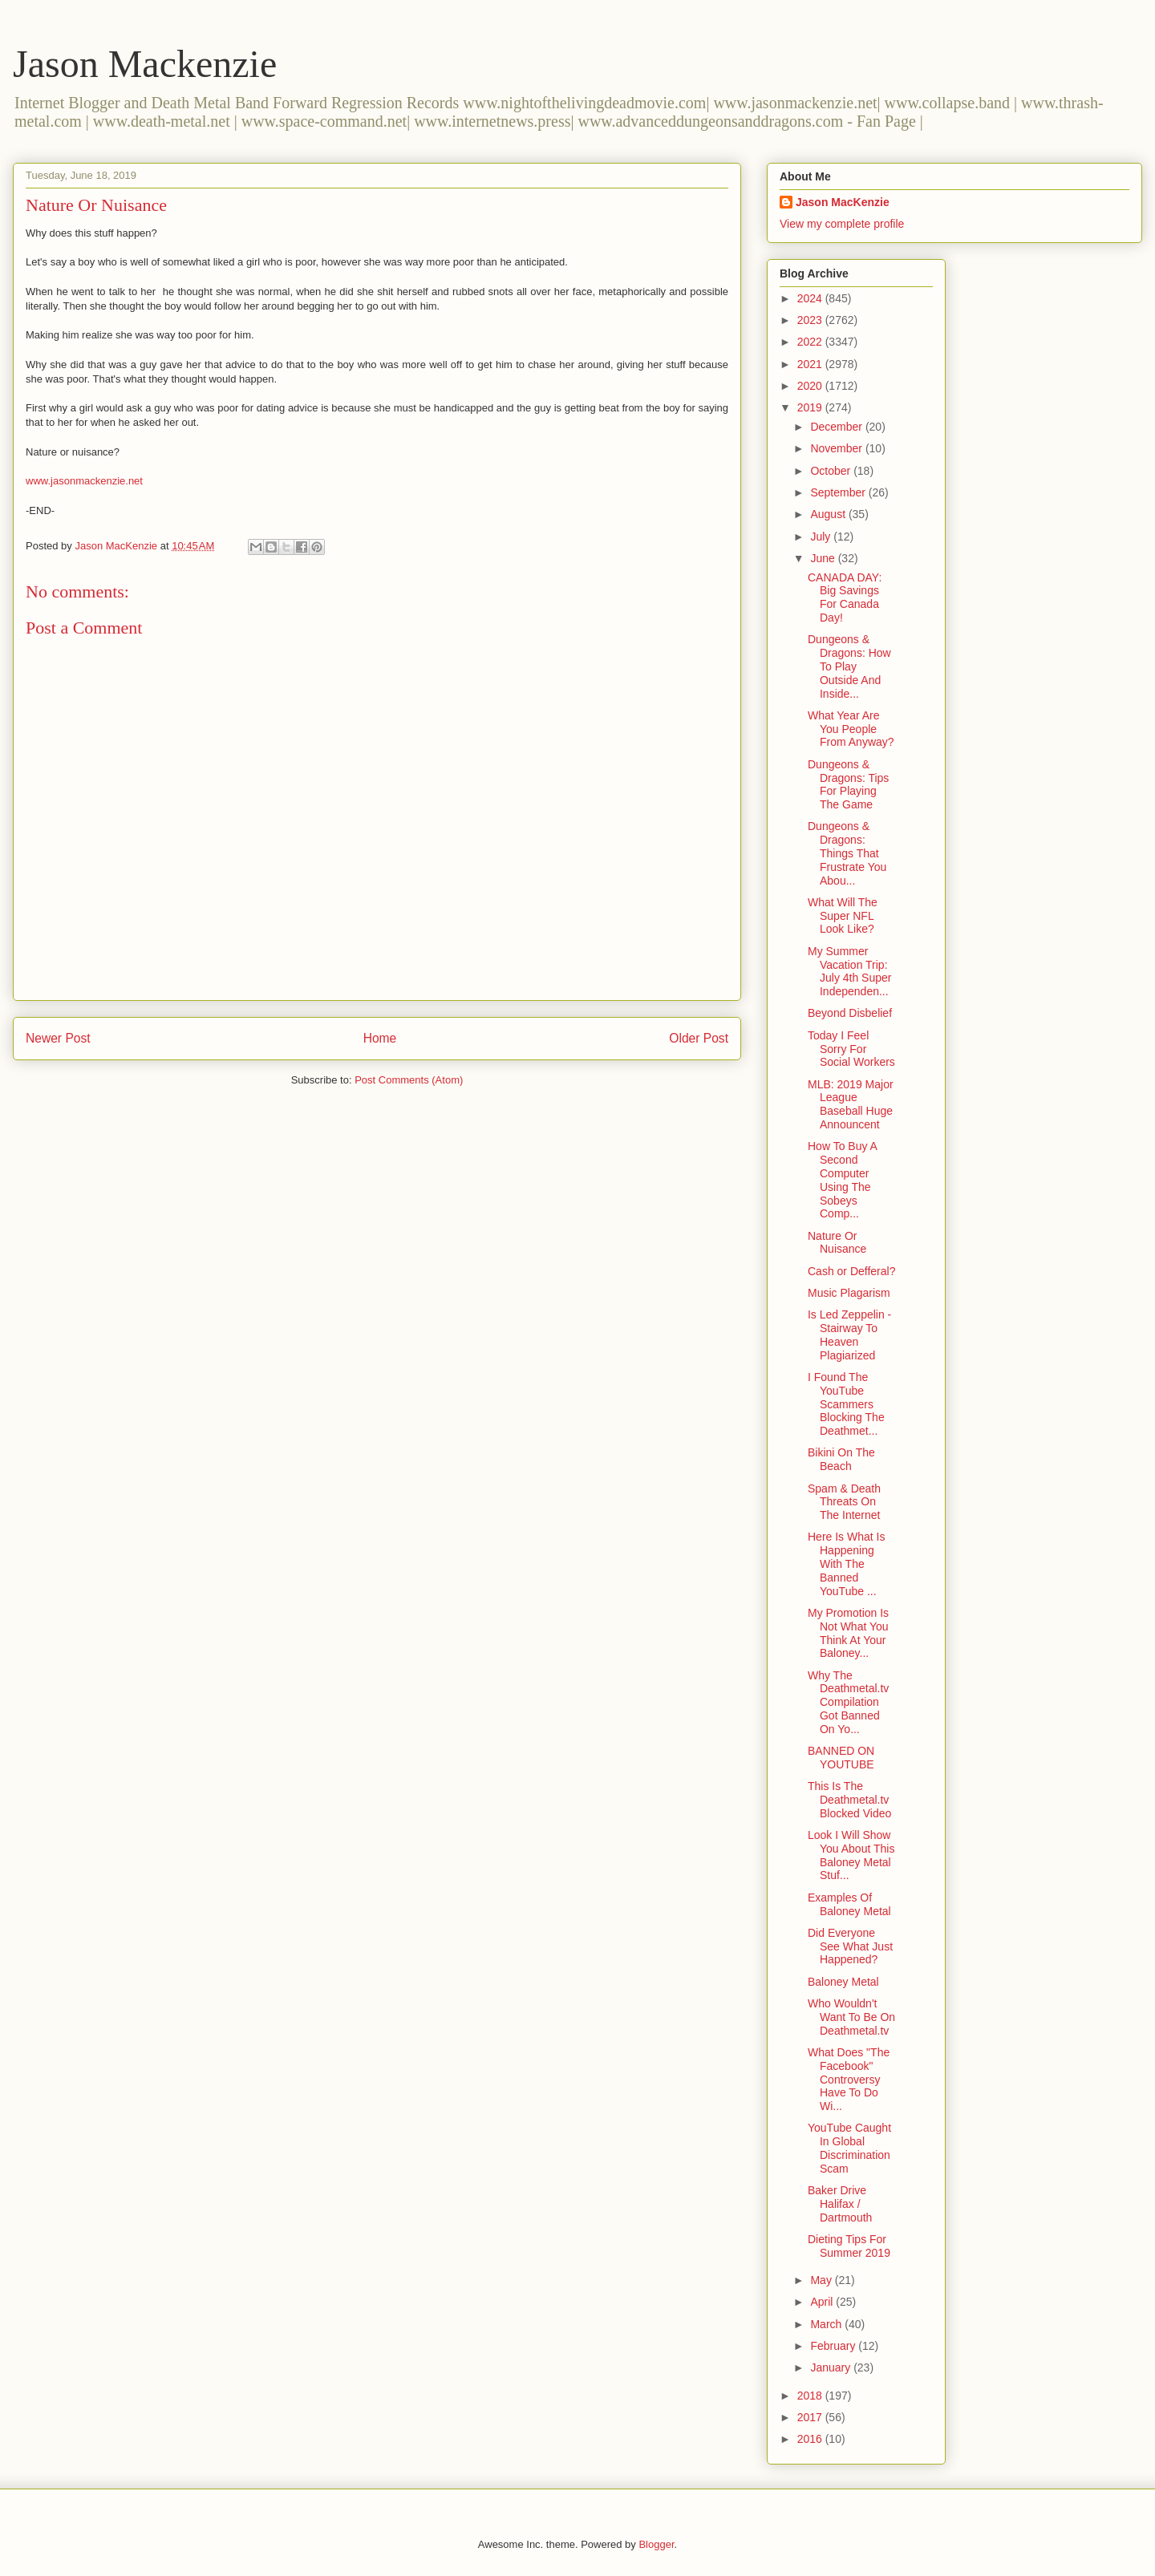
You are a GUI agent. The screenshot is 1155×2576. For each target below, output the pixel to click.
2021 (811, 364)
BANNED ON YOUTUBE (841, 1757)
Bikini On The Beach (841, 1459)
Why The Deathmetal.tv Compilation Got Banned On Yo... (848, 1702)
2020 (811, 385)
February (834, 2345)
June (823, 558)
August (829, 514)
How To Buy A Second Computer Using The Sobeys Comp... (842, 1180)
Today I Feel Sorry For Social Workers (851, 1049)
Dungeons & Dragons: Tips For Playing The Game (848, 784)
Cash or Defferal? (851, 1271)
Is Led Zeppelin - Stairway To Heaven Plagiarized (849, 1334)
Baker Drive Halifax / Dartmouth (840, 2204)
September (839, 492)
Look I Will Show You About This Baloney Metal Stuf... (851, 1855)
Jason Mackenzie (145, 64)
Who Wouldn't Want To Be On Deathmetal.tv (851, 2017)
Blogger (656, 2544)
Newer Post (58, 1038)
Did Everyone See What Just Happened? (850, 1946)
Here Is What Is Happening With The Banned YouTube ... (846, 1563)
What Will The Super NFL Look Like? (842, 916)
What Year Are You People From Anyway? (851, 729)
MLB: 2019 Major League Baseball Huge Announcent (851, 1104)
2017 (811, 2417)
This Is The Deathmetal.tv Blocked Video (849, 1800)
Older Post (698, 1038)
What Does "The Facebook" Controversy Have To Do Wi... (849, 2079)
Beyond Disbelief (850, 1013)
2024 (811, 298)
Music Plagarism (849, 1292)
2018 (811, 2395)
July (821, 536)
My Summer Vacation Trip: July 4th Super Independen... (850, 971)
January (831, 2367)
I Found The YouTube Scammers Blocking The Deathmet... (846, 1404)
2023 (811, 320)
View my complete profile (842, 223)
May (822, 2280)
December (837, 426)
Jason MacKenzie (843, 202)
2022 (811, 341)
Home (380, 1038)
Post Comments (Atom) (409, 1080)
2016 (811, 2438)
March (827, 2324)
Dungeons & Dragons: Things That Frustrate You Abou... (847, 853)
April (823, 2301)
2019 (811, 407)
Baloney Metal (843, 1981)
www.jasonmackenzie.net (84, 481)
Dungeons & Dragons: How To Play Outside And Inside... (849, 666)
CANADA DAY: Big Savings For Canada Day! (844, 597)
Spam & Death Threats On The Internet (844, 1502)
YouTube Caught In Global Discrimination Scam (849, 2147)
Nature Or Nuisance (837, 1242)
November (837, 448)
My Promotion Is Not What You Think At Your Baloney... (848, 1632)
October (831, 470)
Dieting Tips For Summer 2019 (849, 2246)
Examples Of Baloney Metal (849, 1904)
